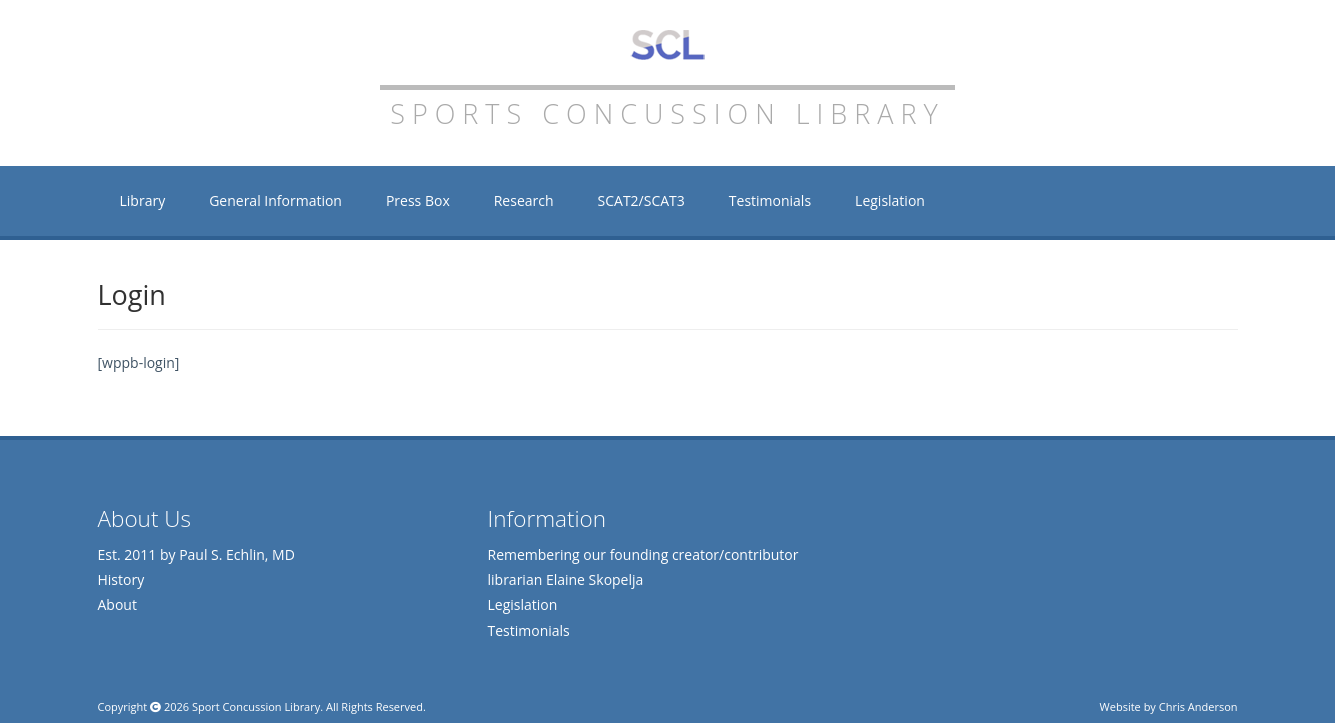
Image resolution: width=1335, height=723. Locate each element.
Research (524, 200)
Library (143, 200)
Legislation (890, 200)
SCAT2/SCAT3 (641, 200)
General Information (275, 200)
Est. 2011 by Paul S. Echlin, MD (196, 554)
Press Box (418, 200)
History (121, 579)
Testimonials (770, 200)
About (117, 604)
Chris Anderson (1198, 706)
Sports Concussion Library (667, 45)
